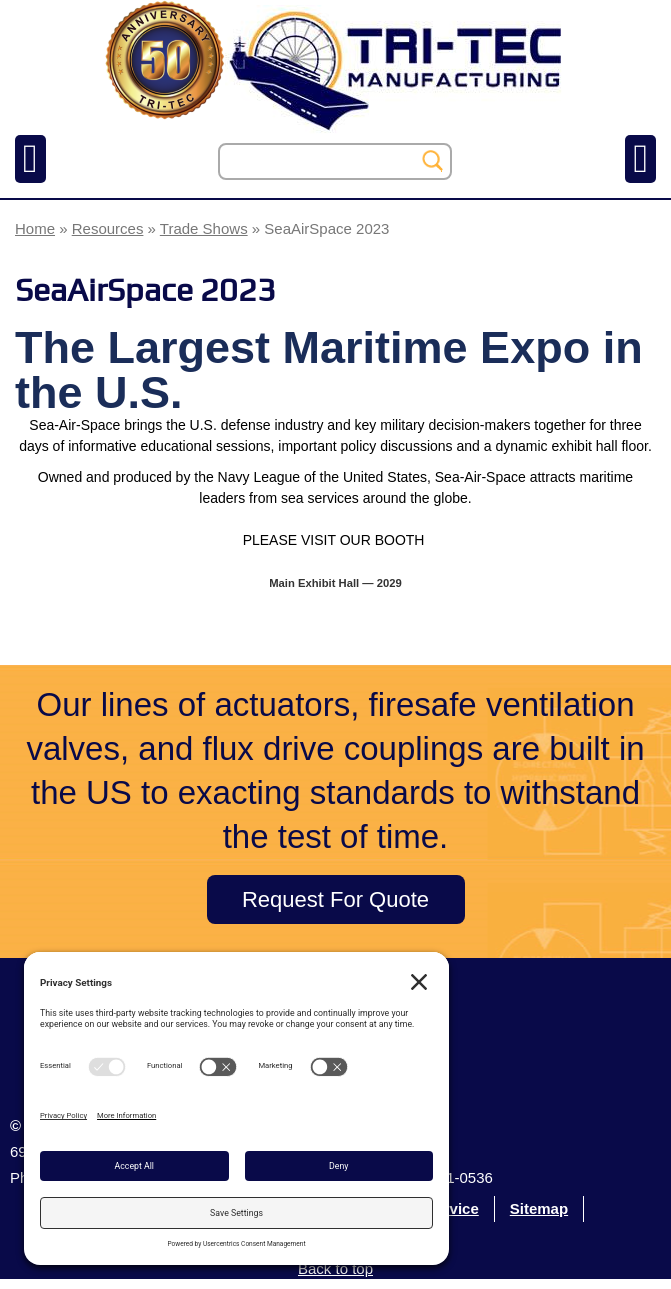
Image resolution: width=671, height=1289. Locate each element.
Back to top (335, 1268)
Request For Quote (335, 899)
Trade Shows (204, 228)
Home (35, 228)
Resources (108, 228)
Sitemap (539, 1208)
